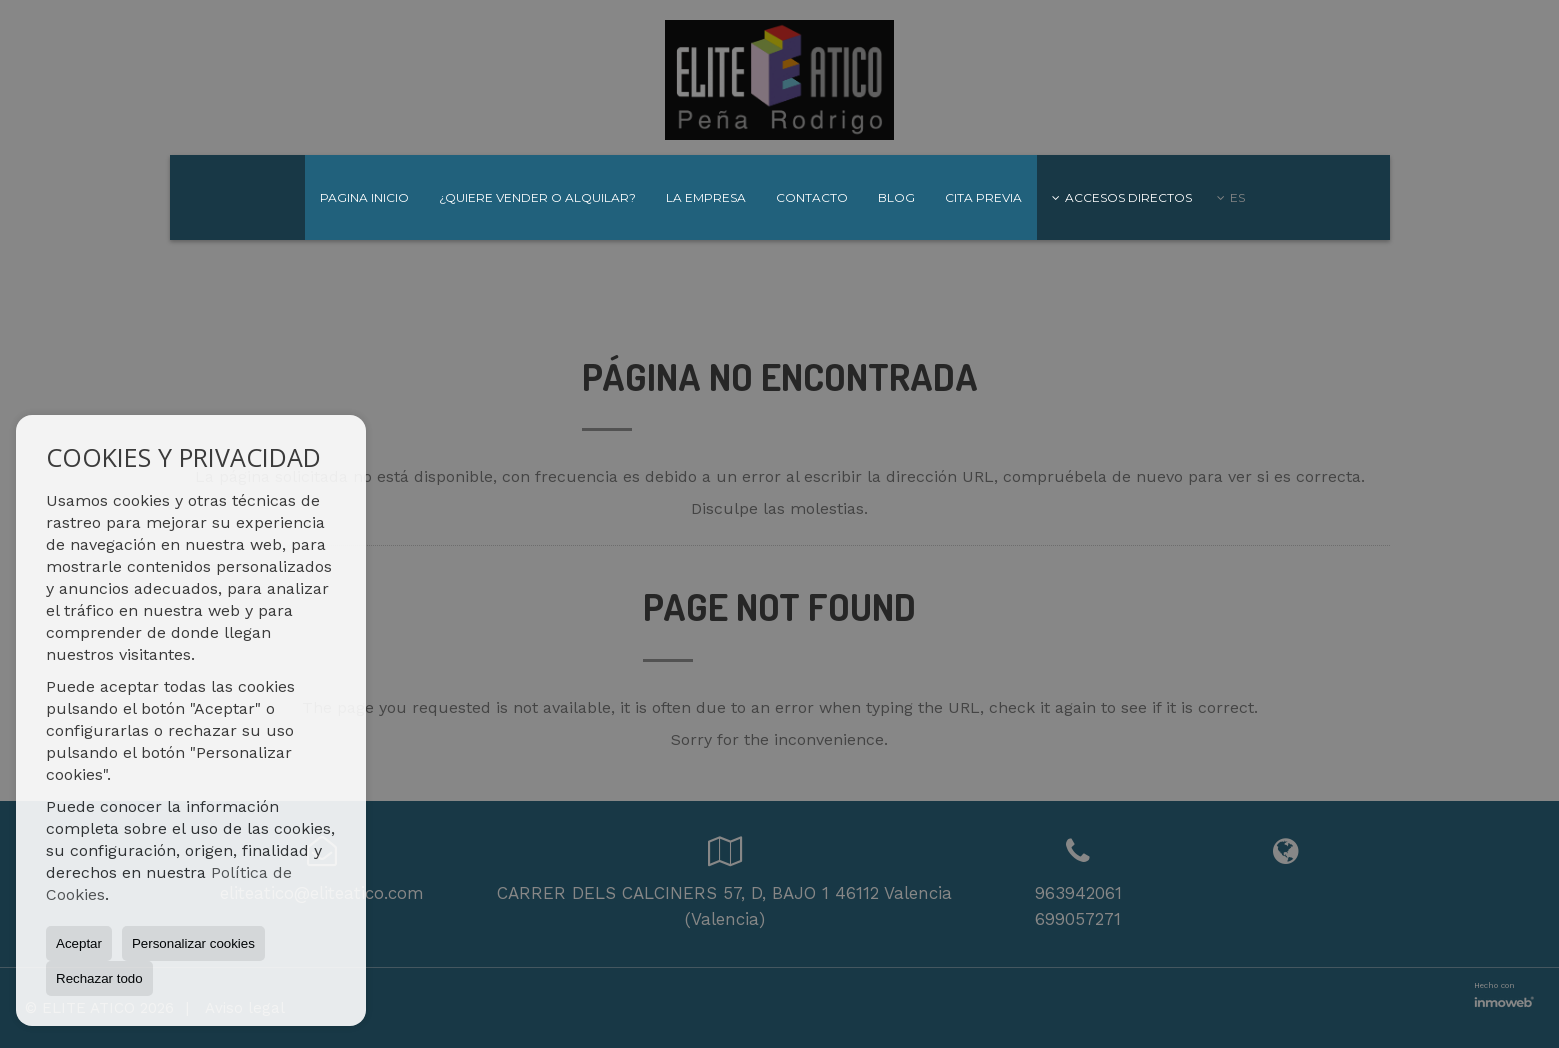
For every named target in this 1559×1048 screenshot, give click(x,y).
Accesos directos (1122, 197)
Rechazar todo (99, 978)
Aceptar (79, 943)
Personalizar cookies (193, 943)
